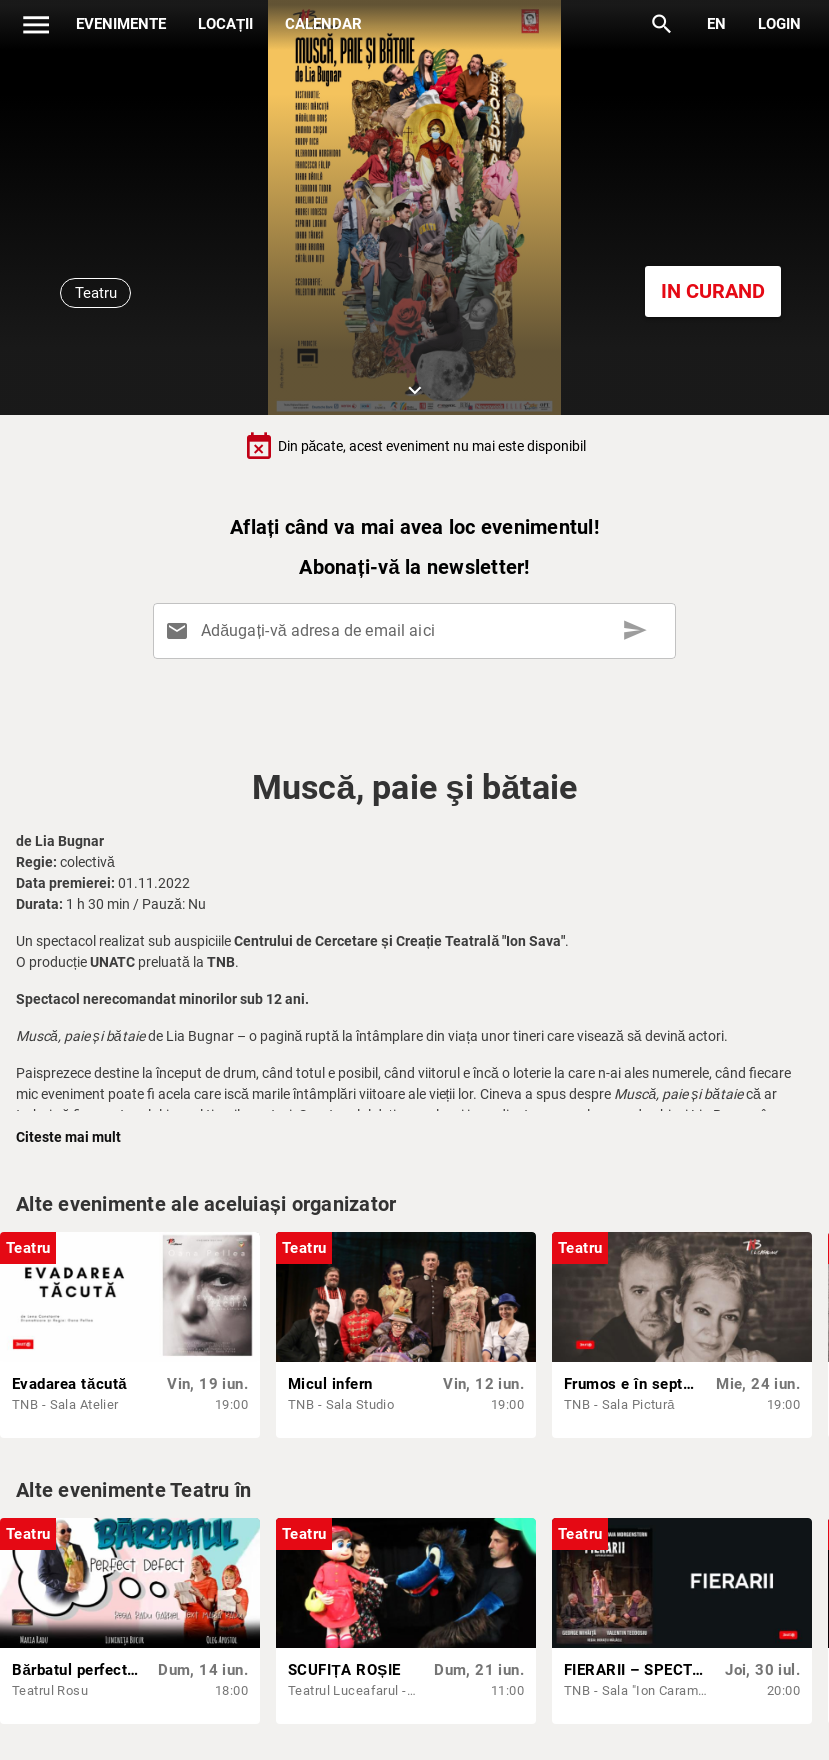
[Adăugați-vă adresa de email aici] (419, 631)
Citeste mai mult (68, 1137)
